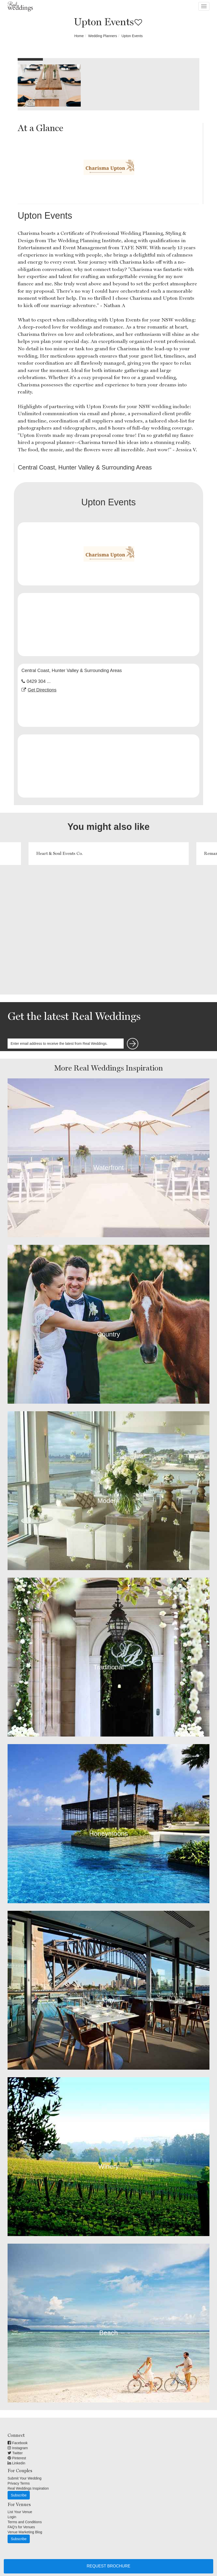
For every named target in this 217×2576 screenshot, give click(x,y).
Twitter (15, 2453)
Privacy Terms (19, 2483)
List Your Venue (20, 2512)
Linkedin (16, 2463)
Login (12, 2517)
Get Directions (42, 689)
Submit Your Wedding (24, 2478)
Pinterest (17, 2458)
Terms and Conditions (25, 2522)
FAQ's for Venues (21, 2527)
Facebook (18, 2443)
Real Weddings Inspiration (28, 2488)
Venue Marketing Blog (25, 2532)
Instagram (18, 2448)
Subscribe (18, 2495)
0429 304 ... (39, 681)
